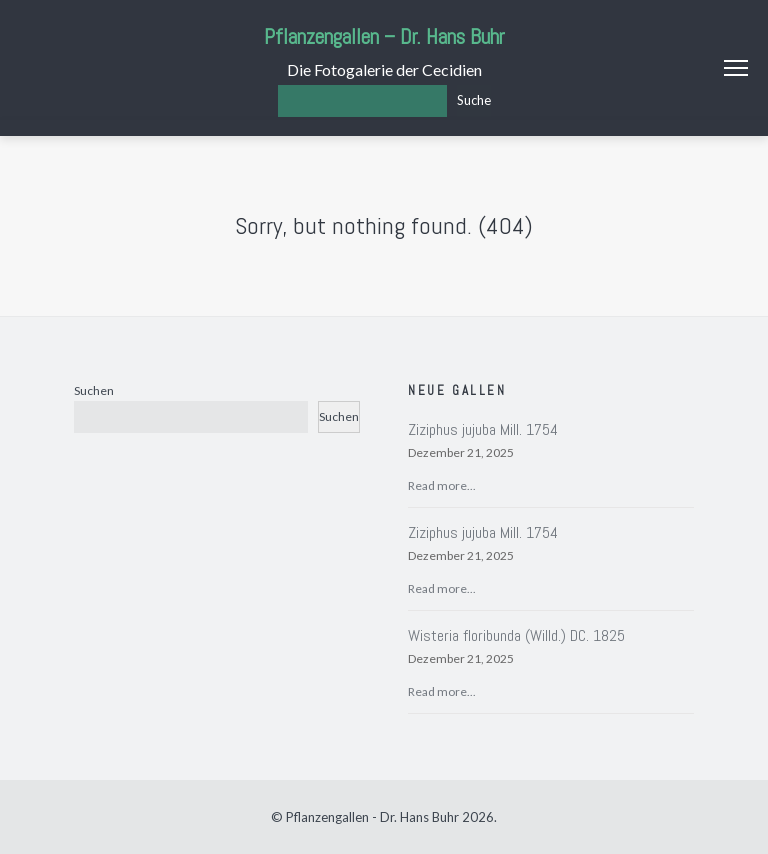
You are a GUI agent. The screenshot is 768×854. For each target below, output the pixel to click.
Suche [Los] (474, 100)
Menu (736, 68)
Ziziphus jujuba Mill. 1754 (483, 429)
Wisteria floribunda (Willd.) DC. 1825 (516, 635)
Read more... (442, 485)
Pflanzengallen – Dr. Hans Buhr (384, 36)
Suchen (94, 390)
